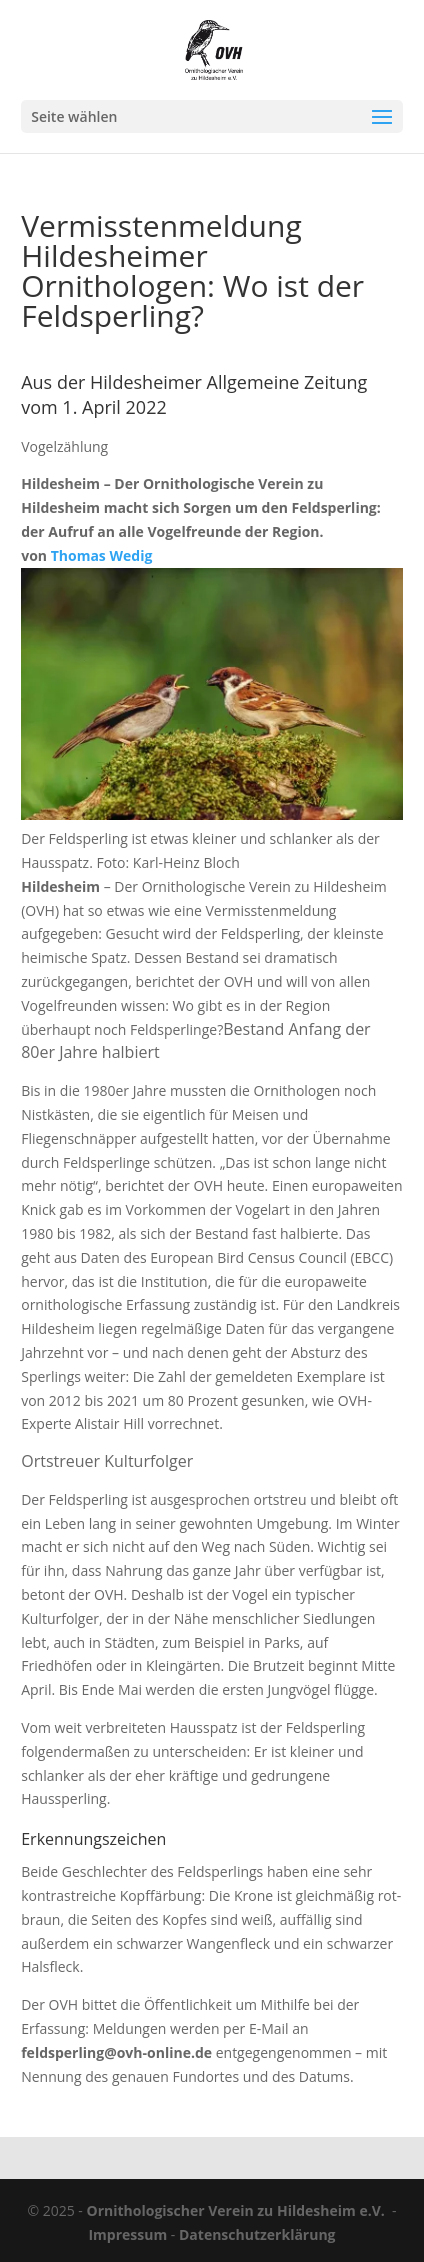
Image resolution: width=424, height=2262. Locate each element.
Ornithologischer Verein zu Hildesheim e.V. (236, 2210)
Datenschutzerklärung (257, 2234)
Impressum (127, 2234)
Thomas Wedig (102, 555)
